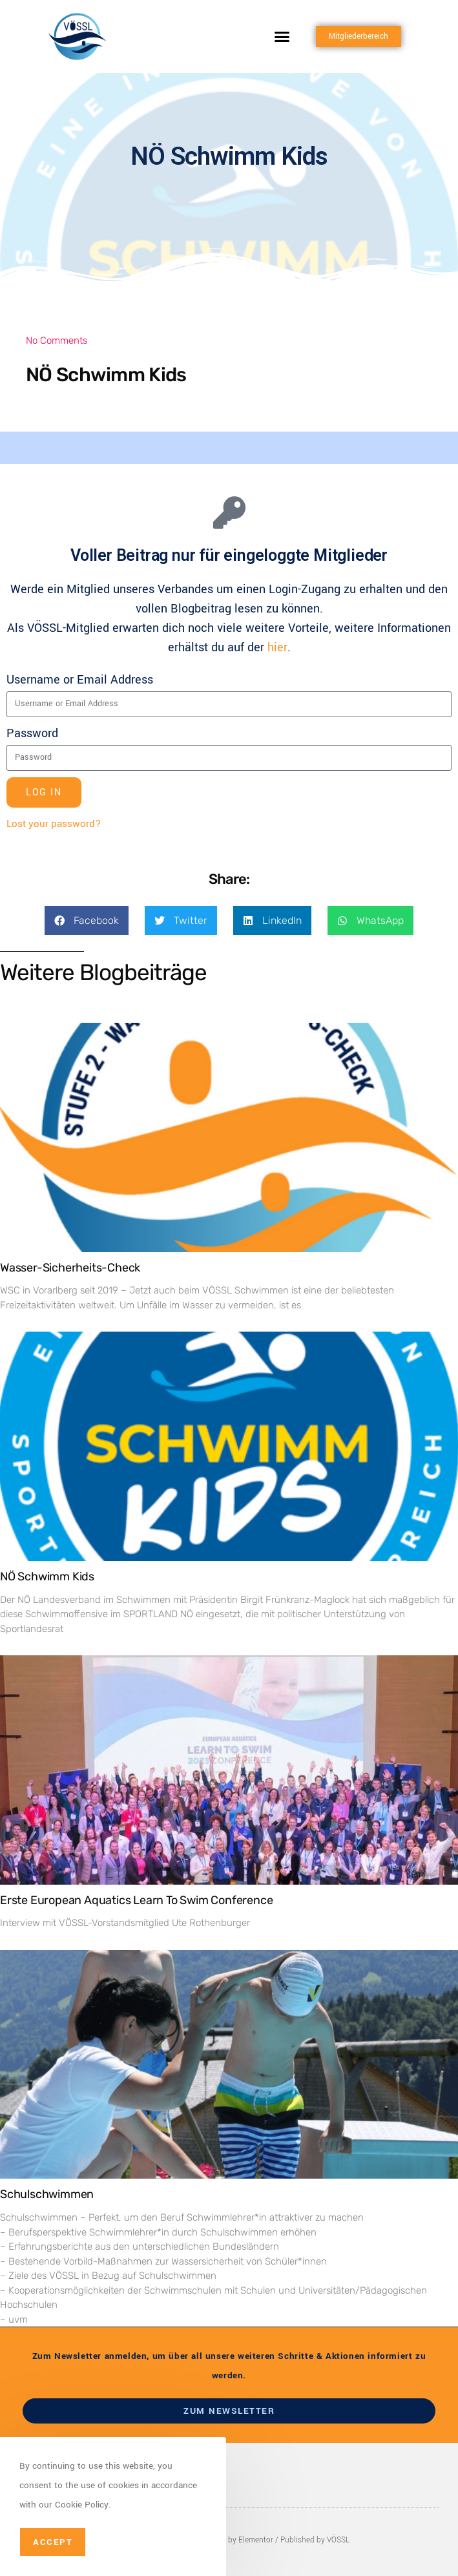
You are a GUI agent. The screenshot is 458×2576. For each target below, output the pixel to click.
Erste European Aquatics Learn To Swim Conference (136, 1900)
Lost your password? (53, 824)
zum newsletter (229, 2411)
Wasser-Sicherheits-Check (70, 1268)
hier (277, 647)
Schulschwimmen (47, 2194)
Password (32, 733)
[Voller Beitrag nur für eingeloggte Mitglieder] (229, 512)
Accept (52, 2542)
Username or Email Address (79, 679)
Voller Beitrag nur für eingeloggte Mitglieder (229, 555)
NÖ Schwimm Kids (47, 1576)
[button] (281, 37)
